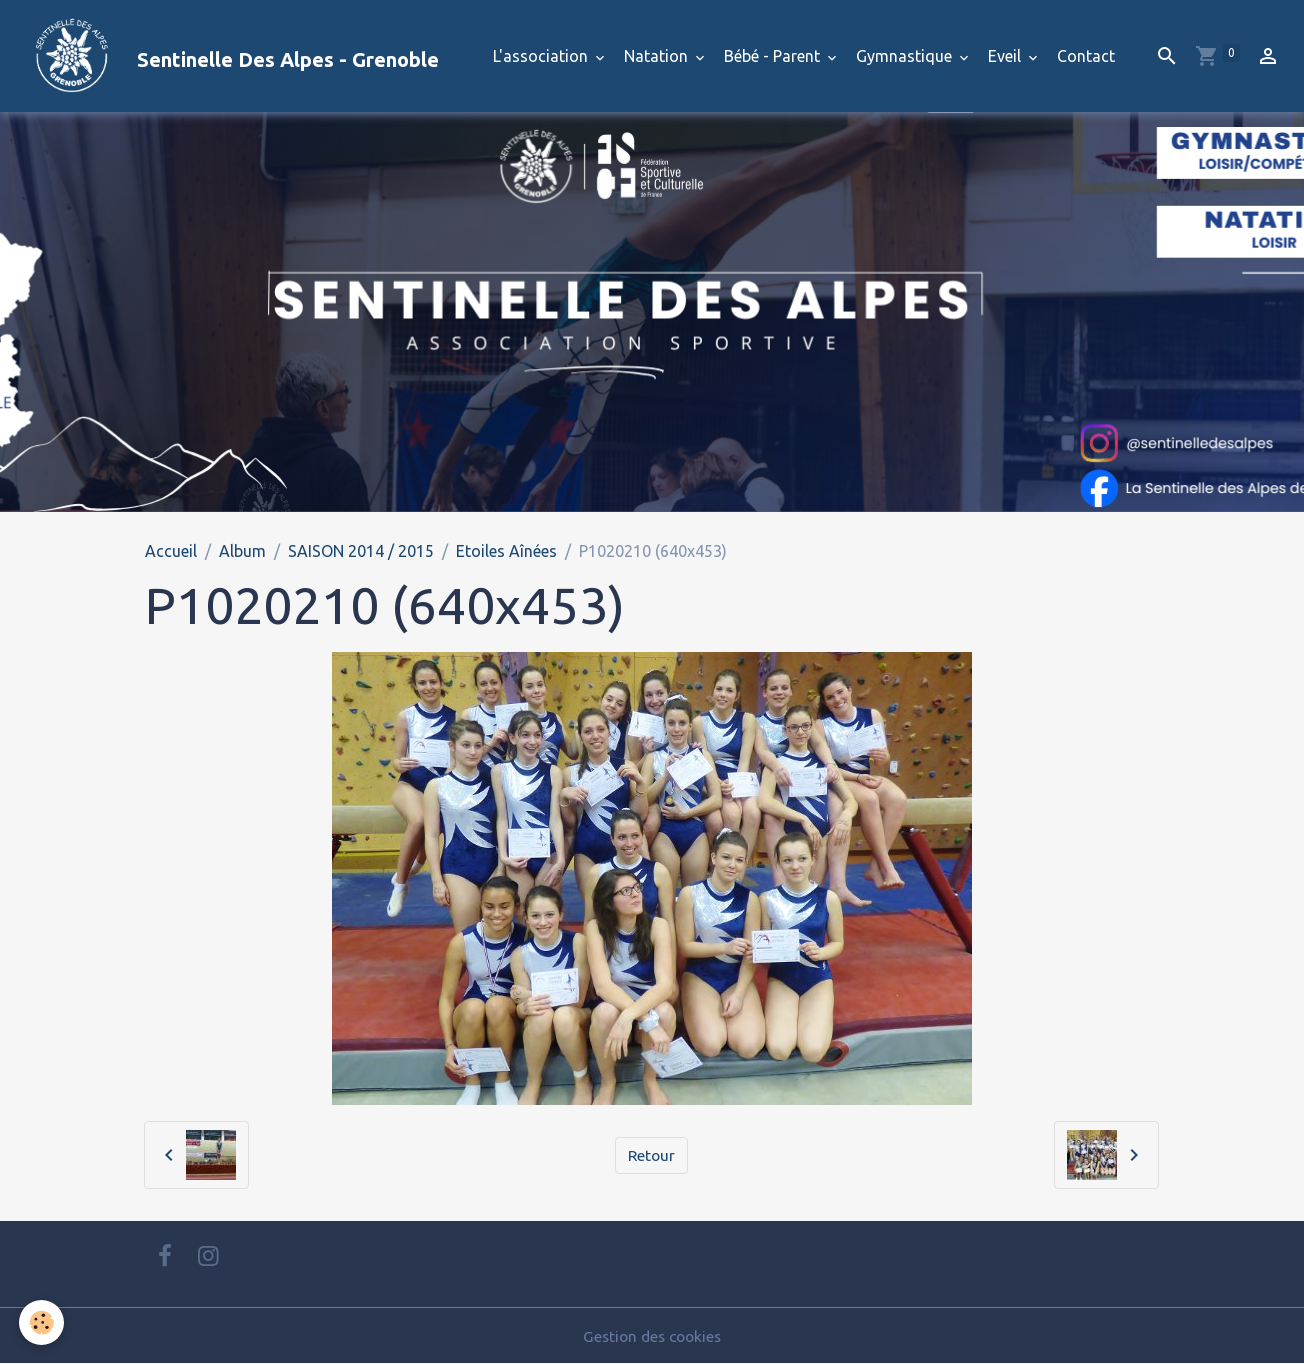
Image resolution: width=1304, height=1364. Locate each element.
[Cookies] (42, 1322)
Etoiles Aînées (506, 551)
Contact (1086, 56)
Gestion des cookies (652, 1336)
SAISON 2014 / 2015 (361, 551)
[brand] (227, 56)
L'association (542, 56)
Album (242, 551)
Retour (651, 1155)
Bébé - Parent (774, 56)
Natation (658, 56)
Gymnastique (906, 56)
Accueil (171, 551)
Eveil (1006, 56)
